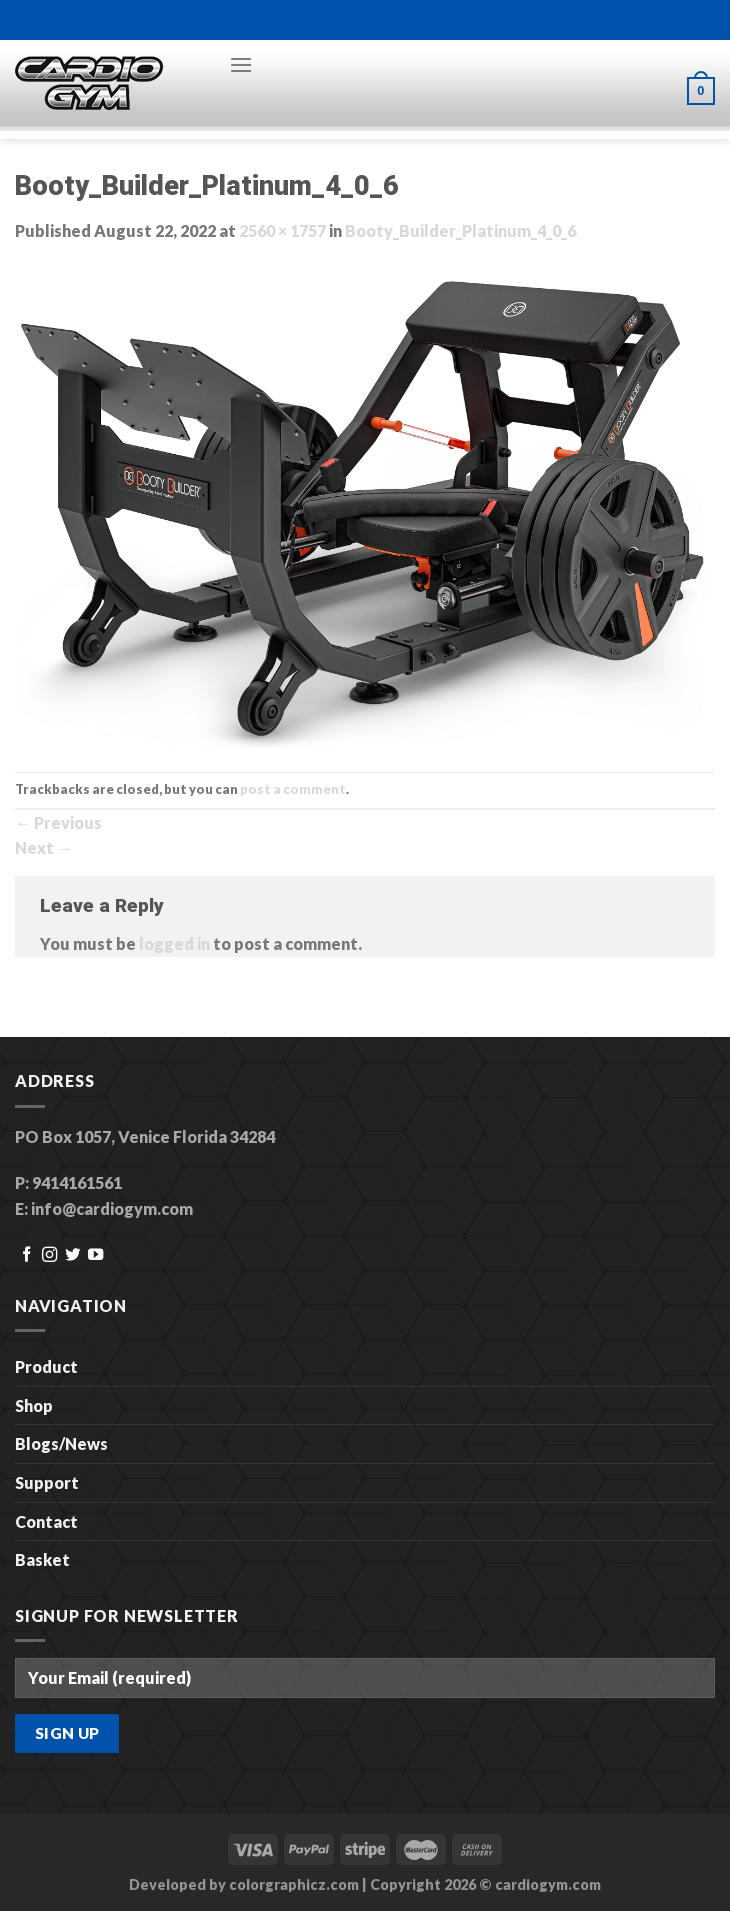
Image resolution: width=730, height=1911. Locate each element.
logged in (174, 943)
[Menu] (241, 64)
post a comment (293, 789)
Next (44, 847)
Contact (46, 1521)
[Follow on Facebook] (26, 1255)
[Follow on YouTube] (95, 1255)
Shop (34, 1405)
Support (47, 1482)
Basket (42, 1559)
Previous (58, 822)
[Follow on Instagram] (49, 1255)
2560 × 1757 (282, 230)
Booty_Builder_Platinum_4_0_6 (460, 230)
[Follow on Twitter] (72, 1255)
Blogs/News (61, 1443)
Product (46, 1366)
